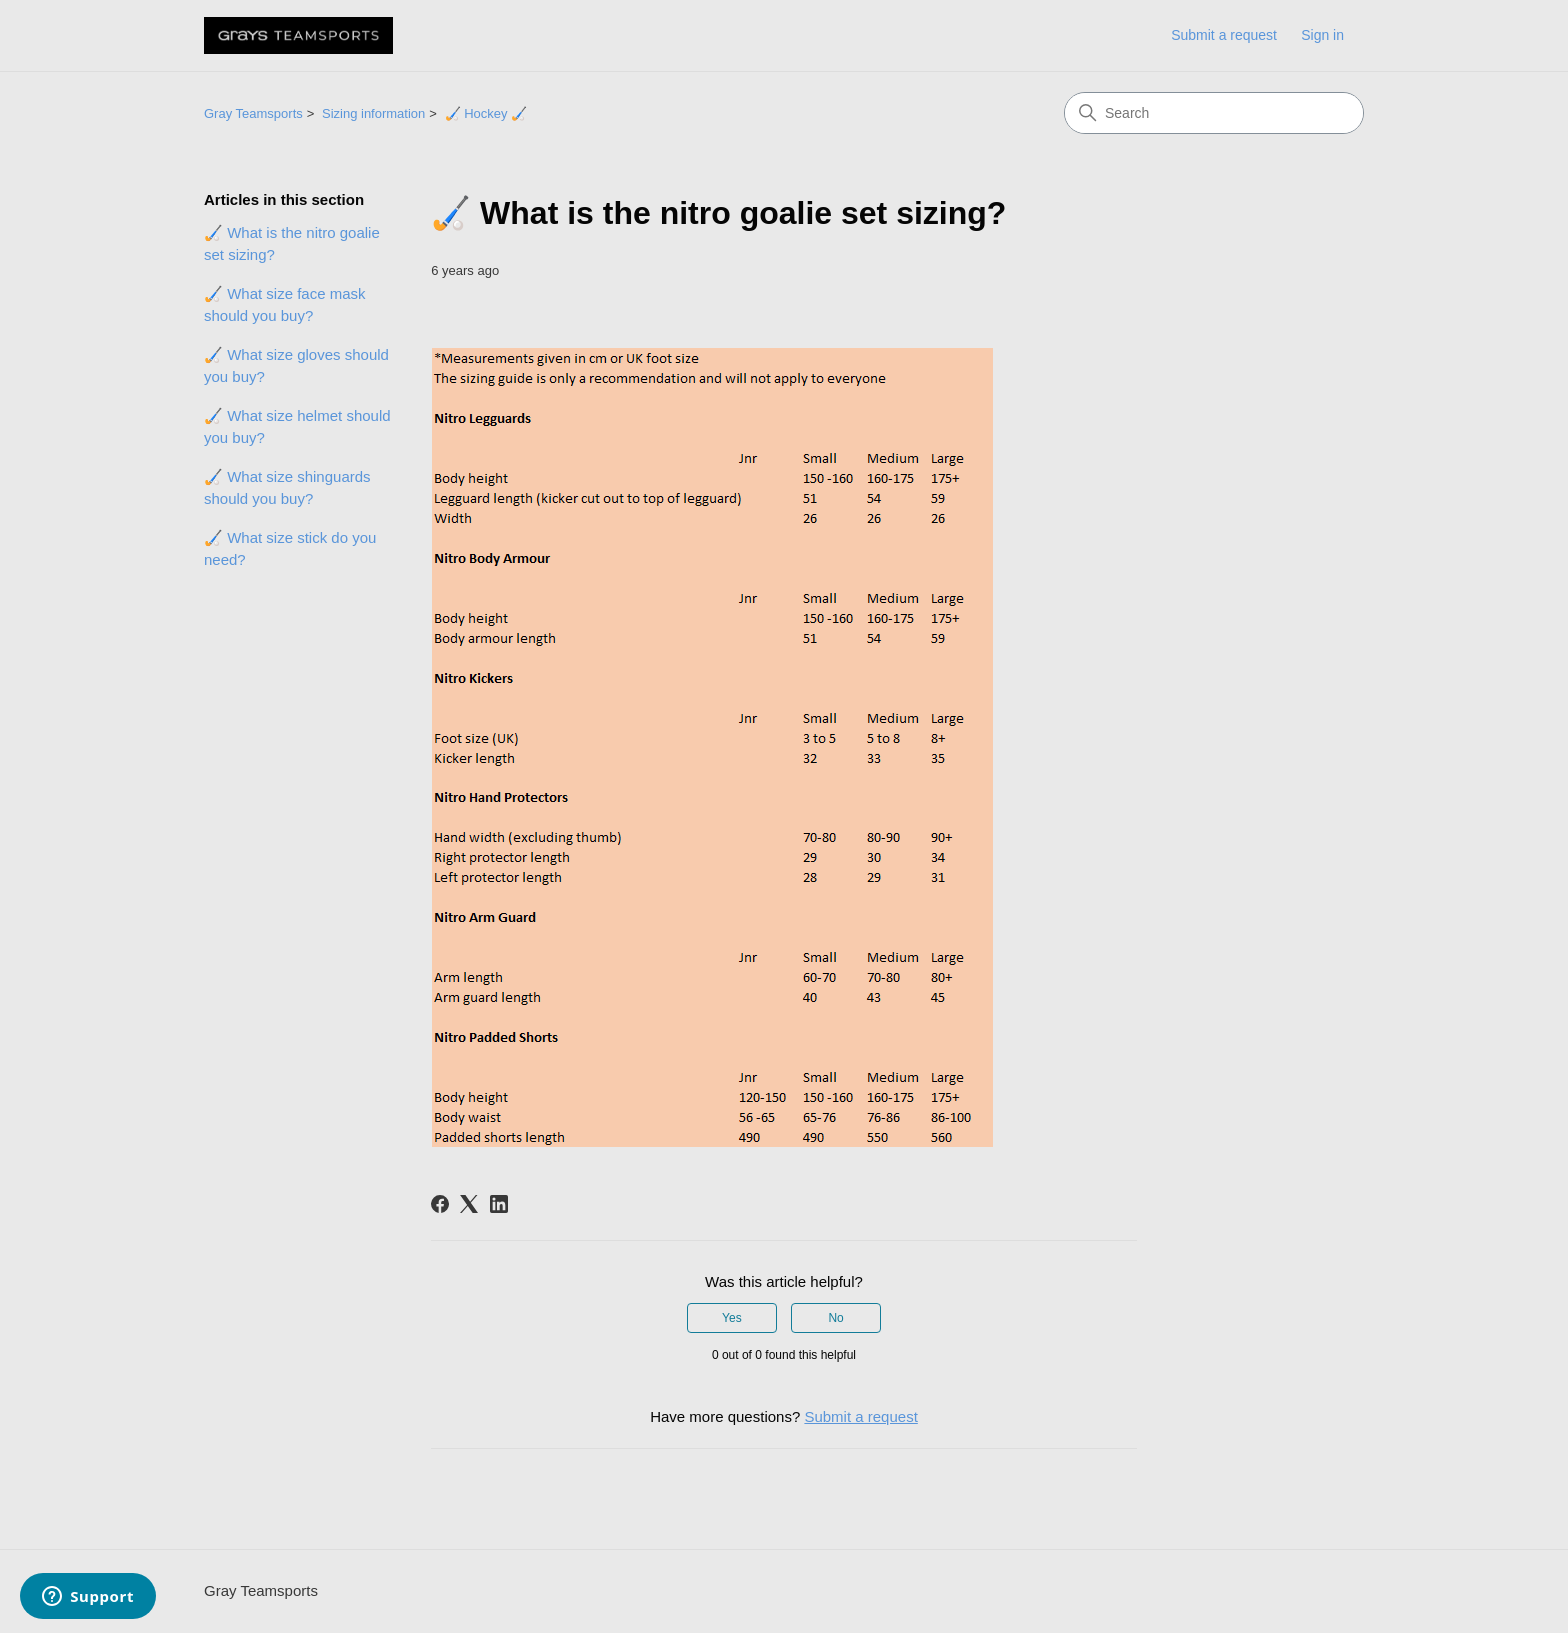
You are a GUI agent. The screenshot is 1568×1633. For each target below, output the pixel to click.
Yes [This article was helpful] (732, 1318)
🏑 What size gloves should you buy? (296, 366)
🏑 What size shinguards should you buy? (287, 488)
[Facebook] (440, 1204)
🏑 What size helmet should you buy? (297, 427)
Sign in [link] (1322, 35)
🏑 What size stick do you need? (290, 549)
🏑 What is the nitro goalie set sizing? (292, 244)
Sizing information (373, 113)
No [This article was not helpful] (835, 1318)
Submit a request (1224, 35)
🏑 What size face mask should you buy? (285, 305)
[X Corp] (469, 1204)
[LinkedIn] (499, 1204)
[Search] (1214, 113)
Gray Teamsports (253, 113)
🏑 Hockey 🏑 (486, 113)
